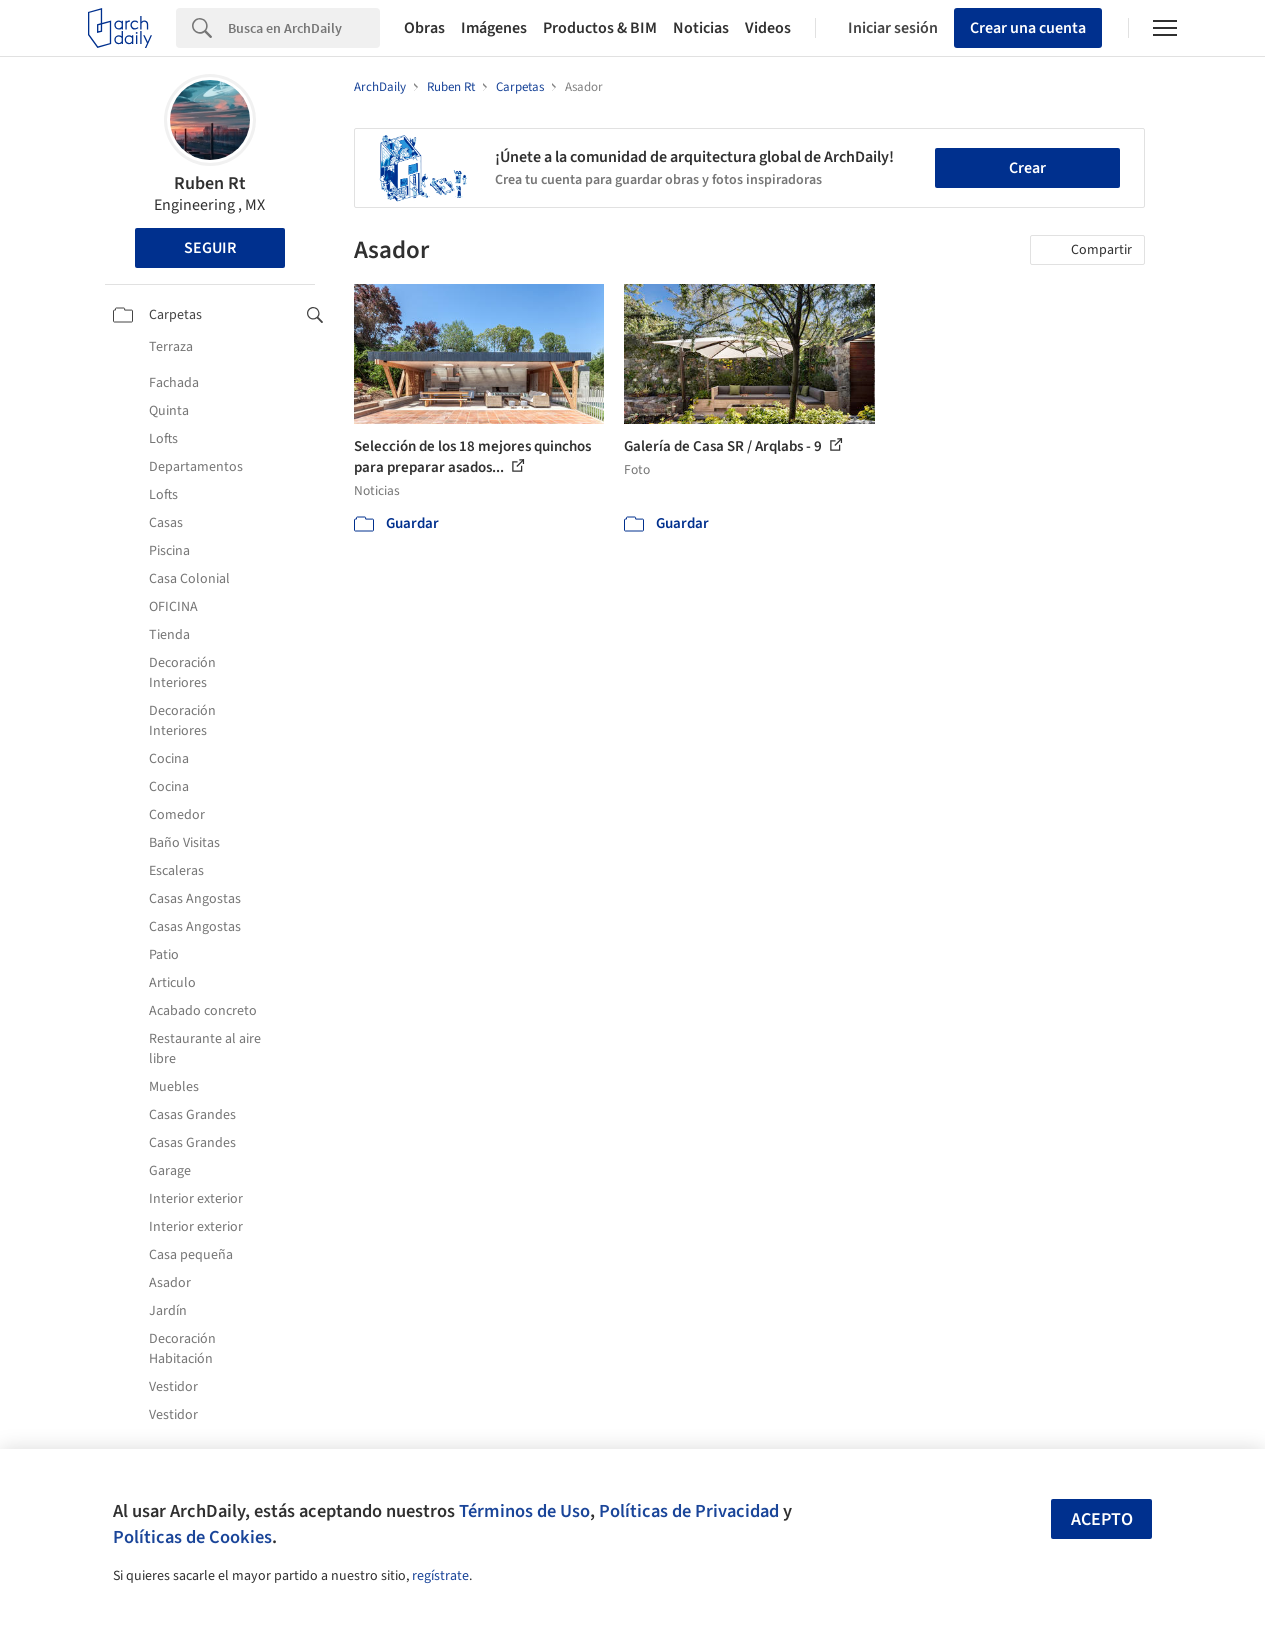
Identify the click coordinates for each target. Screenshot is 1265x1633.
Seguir (210, 248)
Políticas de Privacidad (689, 1511)
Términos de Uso (524, 1511)
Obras (424, 28)
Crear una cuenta (1028, 28)
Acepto (1102, 1519)
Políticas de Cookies (192, 1537)
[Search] (304, 28)
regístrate (440, 1576)
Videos (768, 28)
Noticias (701, 28)
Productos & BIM (600, 28)
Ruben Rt (210, 183)
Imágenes (494, 28)
